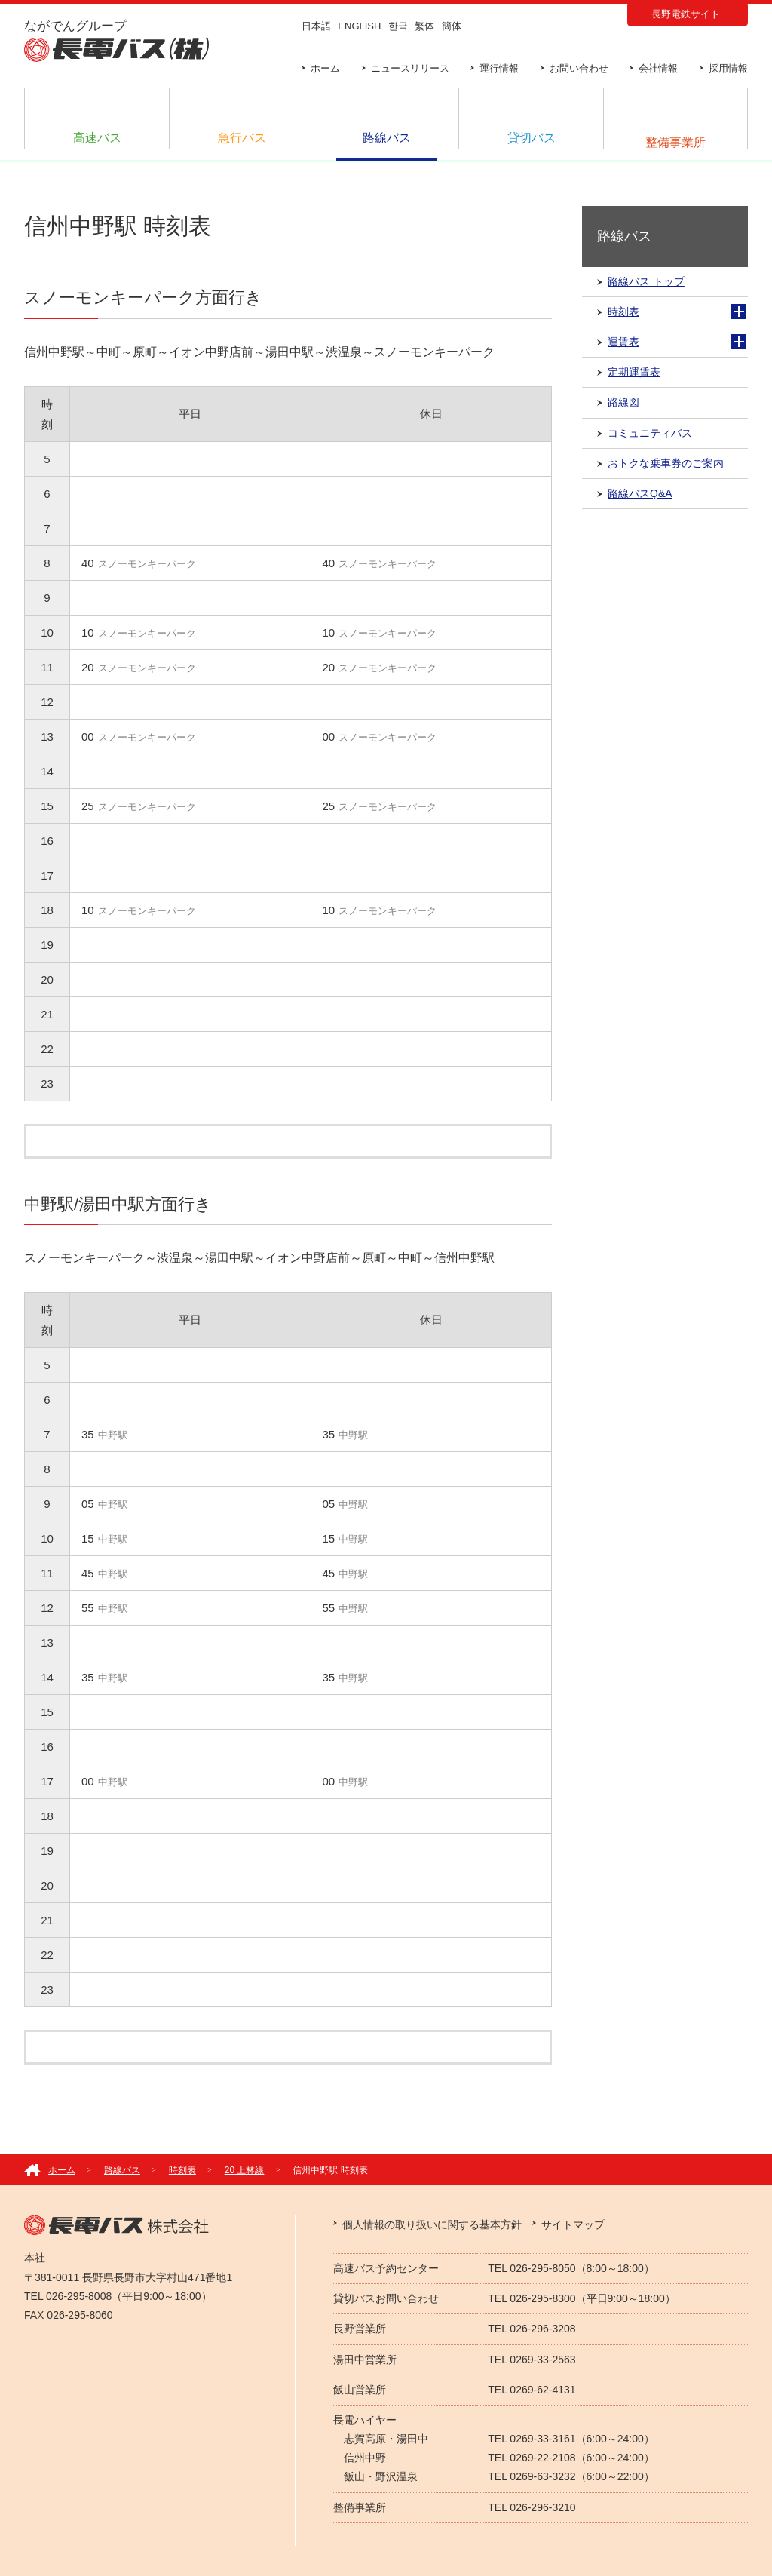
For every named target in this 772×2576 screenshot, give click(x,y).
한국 (398, 26)
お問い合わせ (579, 68)
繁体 (424, 26)
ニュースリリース (410, 68)
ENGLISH (359, 26)
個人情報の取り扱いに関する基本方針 (432, 2224)
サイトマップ (573, 2224)
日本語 (316, 26)
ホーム (325, 68)
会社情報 (658, 68)
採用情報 (728, 68)
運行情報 (499, 68)
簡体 (451, 26)
